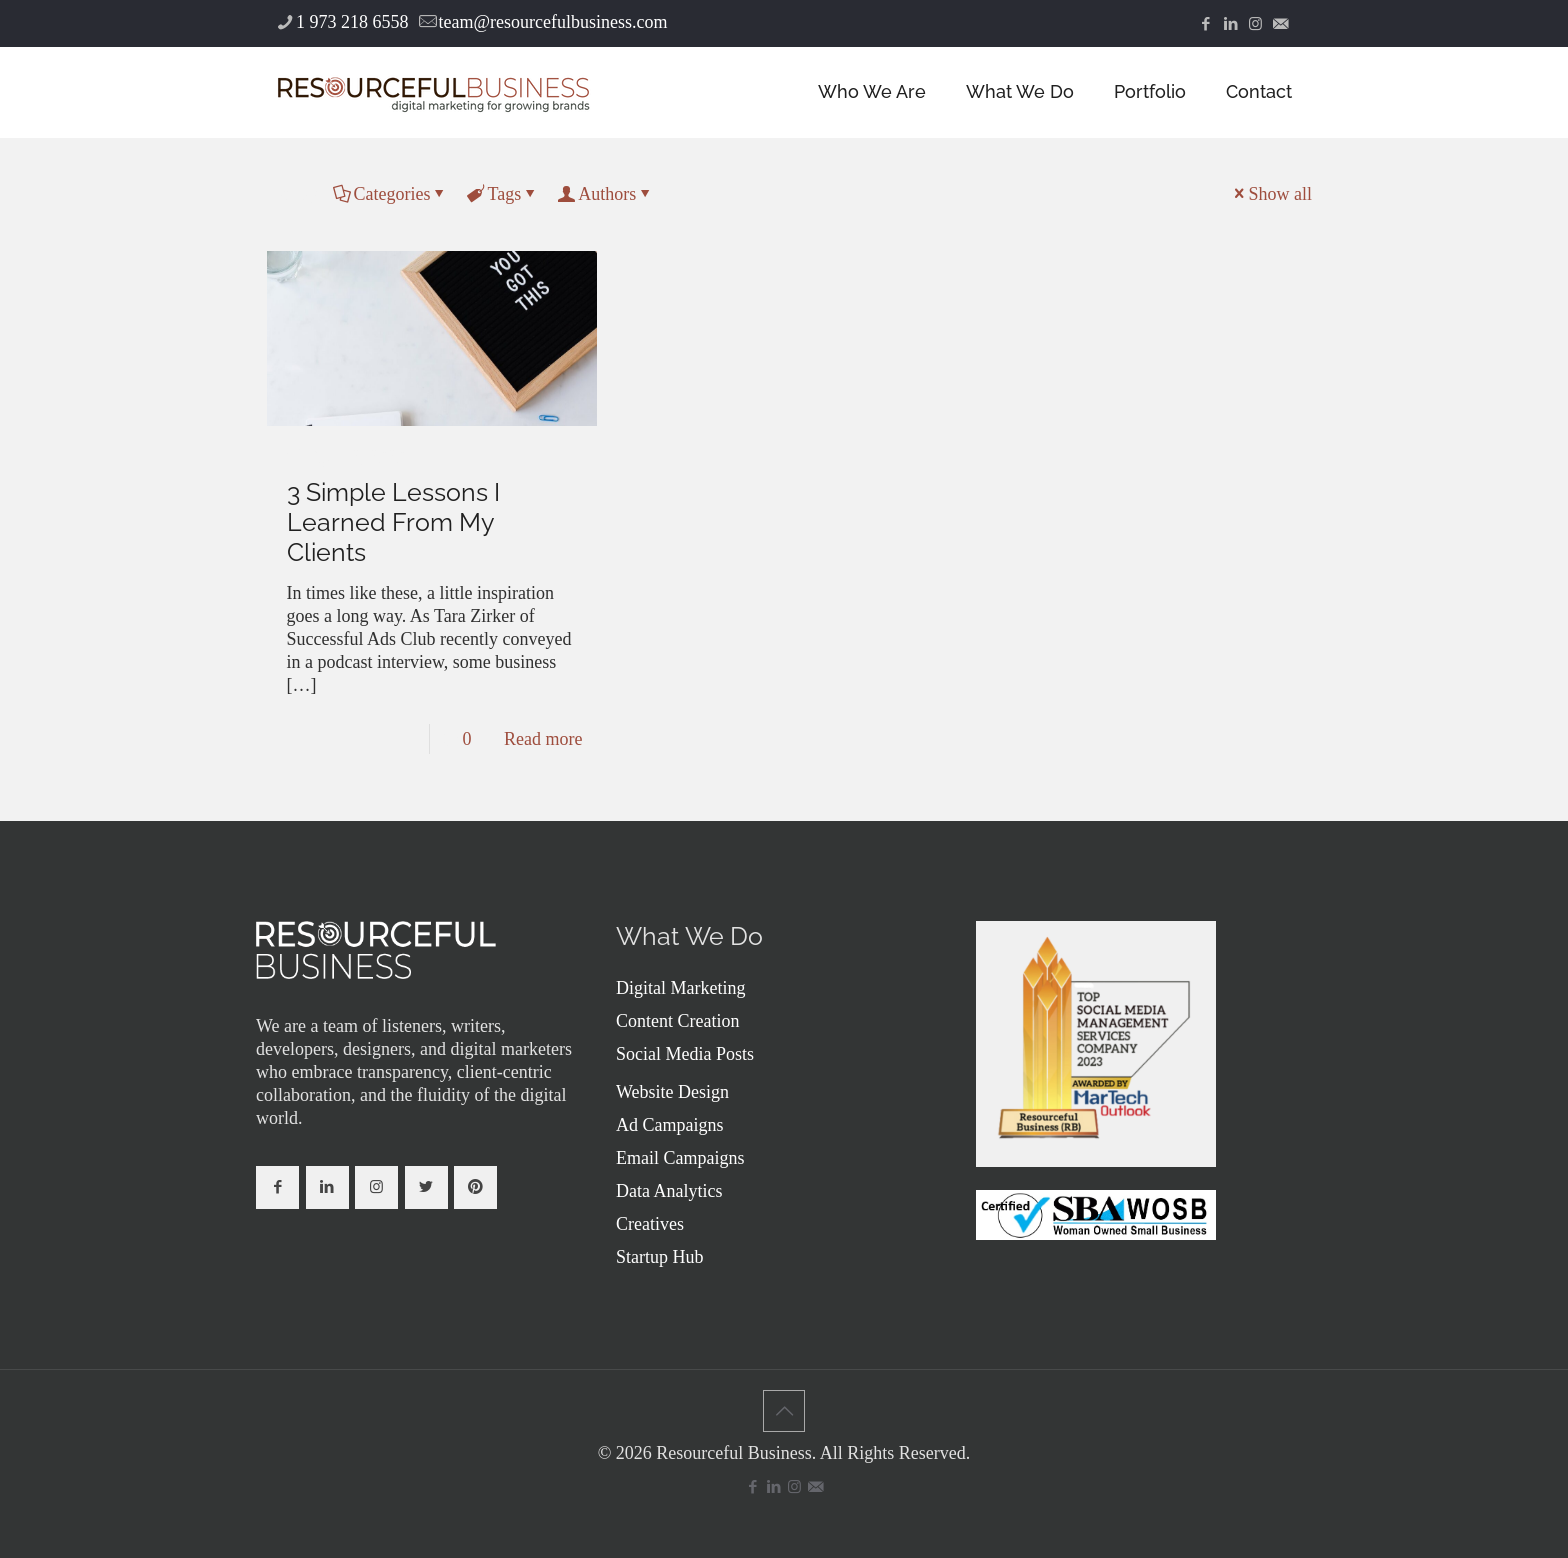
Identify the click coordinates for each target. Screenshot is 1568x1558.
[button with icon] (277, 1187)
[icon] (1280, 24)
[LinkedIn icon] (1230, 24)
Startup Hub (660, 1257)
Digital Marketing (680, 988)
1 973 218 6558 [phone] (352, 22)
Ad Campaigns (670, 1125)
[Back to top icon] (784, 1411)
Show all (1271, 194)
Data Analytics (669, 1191)
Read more (543, 739)
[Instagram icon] (1255, 24)
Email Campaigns (680, 1158)
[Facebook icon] (1205, 24)
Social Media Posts (685, 1054)
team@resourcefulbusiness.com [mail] (553, 22)
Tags (502, 194)
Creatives (650, 1224)
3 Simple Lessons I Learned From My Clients (393, 522)
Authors (605, 194)
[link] (376, 950)
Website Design (672, 1092)
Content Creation (677, 1021)
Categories (391, 194)
